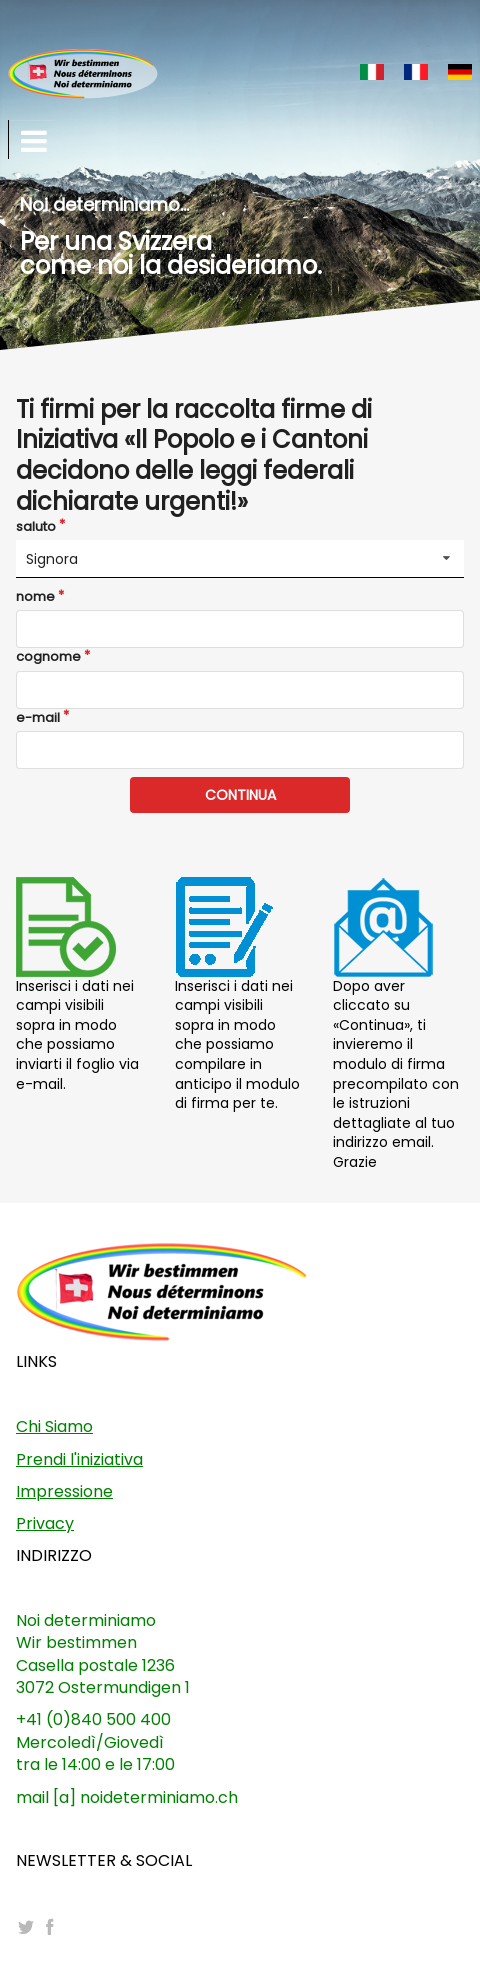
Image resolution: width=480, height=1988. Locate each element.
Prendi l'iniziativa (79, 1459)
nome (35, 597)
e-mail (38, 718)
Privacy (45, 1523)
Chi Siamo (54, 1426)
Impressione (64, 1491)
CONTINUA (240, 795)
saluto (36, 527)
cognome (48, 657)
